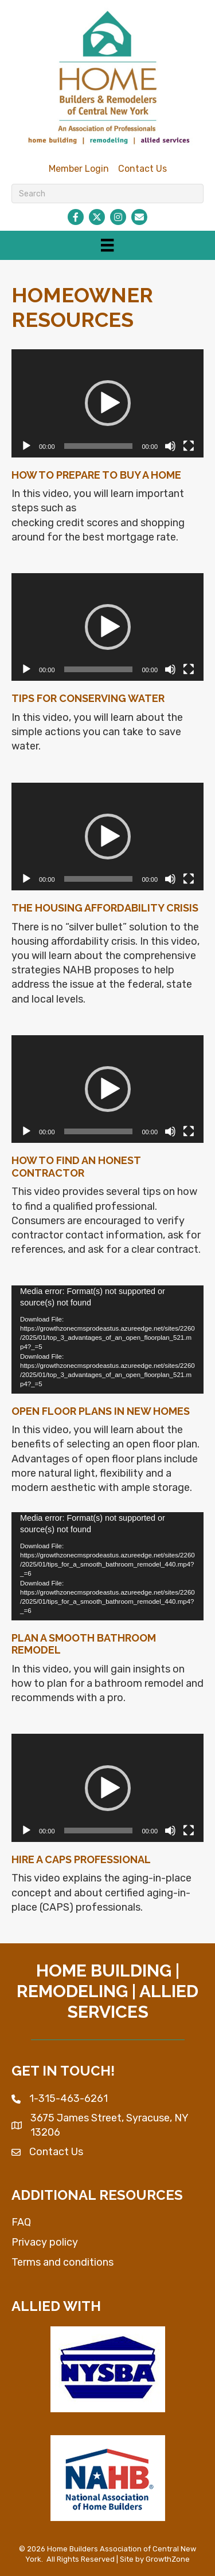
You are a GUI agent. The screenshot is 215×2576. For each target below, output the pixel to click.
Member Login (79, 168)
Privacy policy (44, 2242)
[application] (107, 403)
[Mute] (170, 446)
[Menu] (107, 245)
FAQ (21, 2222)
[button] (108, 403)
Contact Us (142, 168)
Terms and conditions (62, 2262)
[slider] (98, 446)
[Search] (107, 193)
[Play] (26, 446)
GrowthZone (168, 2559)
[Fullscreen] (188, 446)
